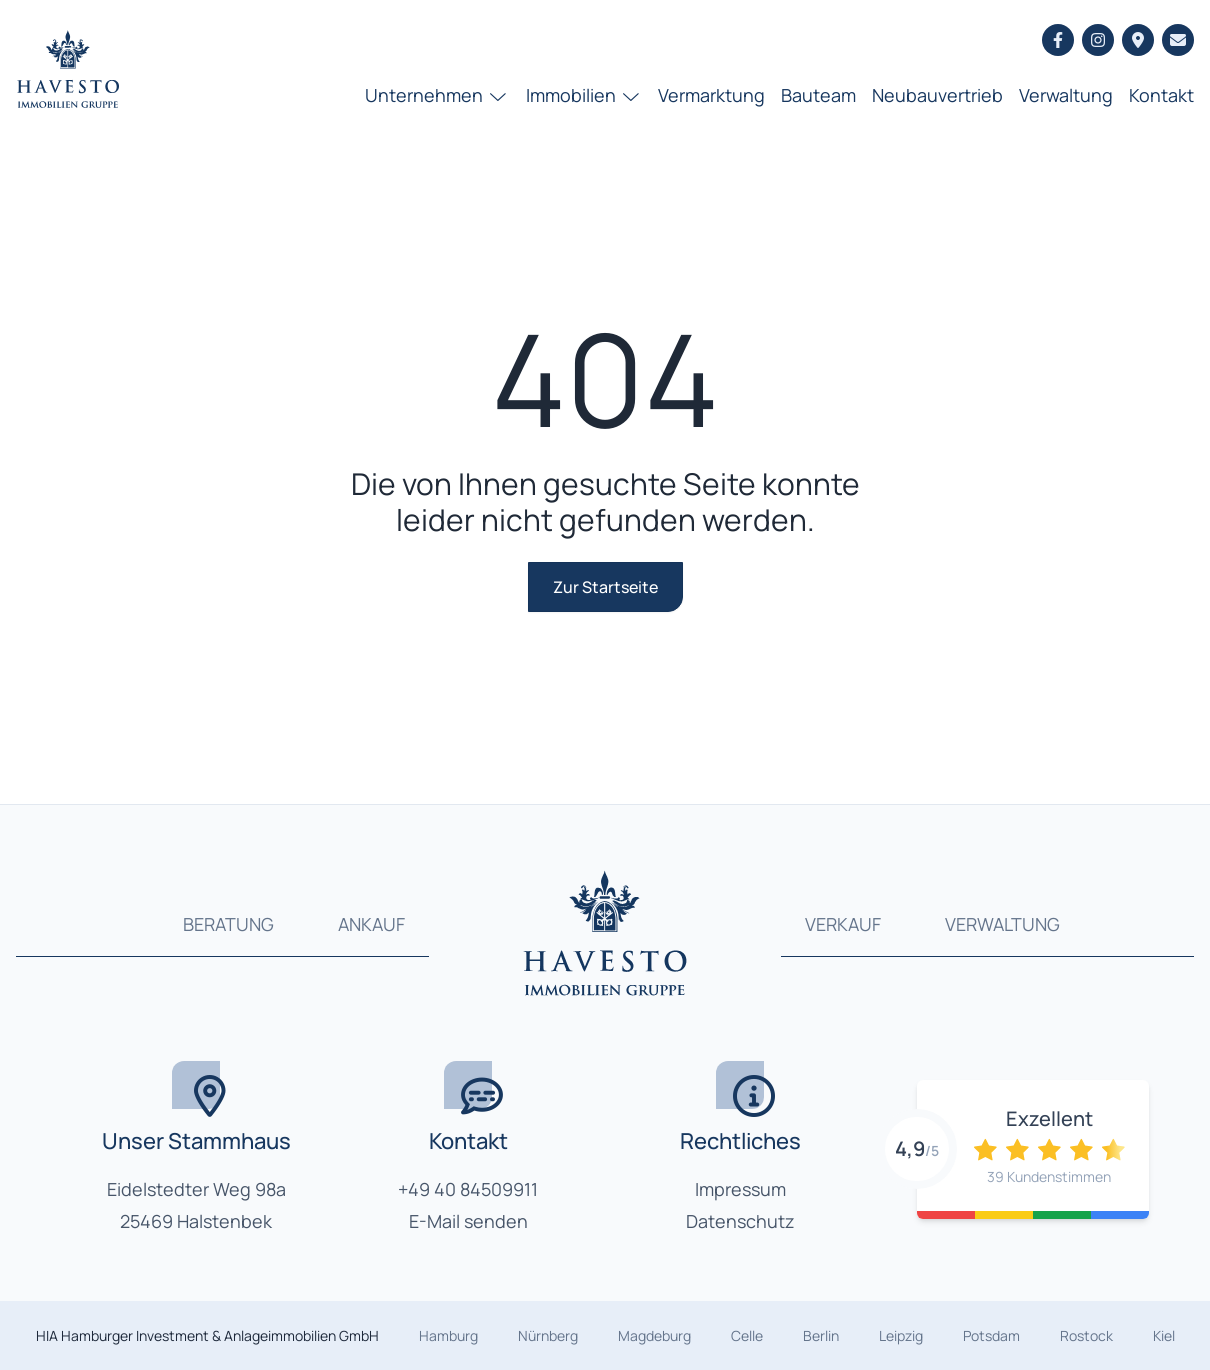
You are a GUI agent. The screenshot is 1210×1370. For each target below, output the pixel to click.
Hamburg (448, 1335)
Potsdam (991, 1335)
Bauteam (818, 95)
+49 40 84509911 (468, 1189)
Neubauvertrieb (937, 95)
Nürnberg (548, 1335)
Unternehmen (437, 95)
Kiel (1164, 1335)
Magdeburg (654, 1335)
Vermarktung (711, 95)
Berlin (821, 1335)
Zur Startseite (605, 587)
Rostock (1086, 1335)
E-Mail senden (468, 1221)
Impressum (740, 1189)
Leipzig (901, 1335)
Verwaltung (1066, 95)
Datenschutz (740, 1221)
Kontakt (1161, 95)
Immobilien (584, 95)
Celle (747, 1335)
